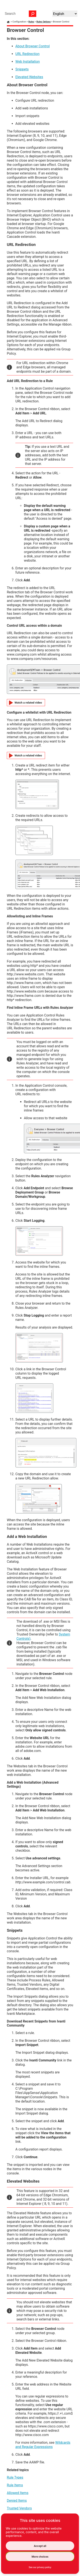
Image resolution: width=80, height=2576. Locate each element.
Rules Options (43, 21)
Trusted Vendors (19, 2508)
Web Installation (27, 62)
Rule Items (15, 2485)
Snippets (22, 69)
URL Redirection (27, 54)
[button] (32, 13)
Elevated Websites (29, 77)
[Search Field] (19, 13)
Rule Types (15, 2477)
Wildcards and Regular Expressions (42, 2445)
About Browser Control (32, 46)
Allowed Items (17, 2493)
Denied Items (17, 2501)
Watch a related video (28, 702)
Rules (31, 21)
